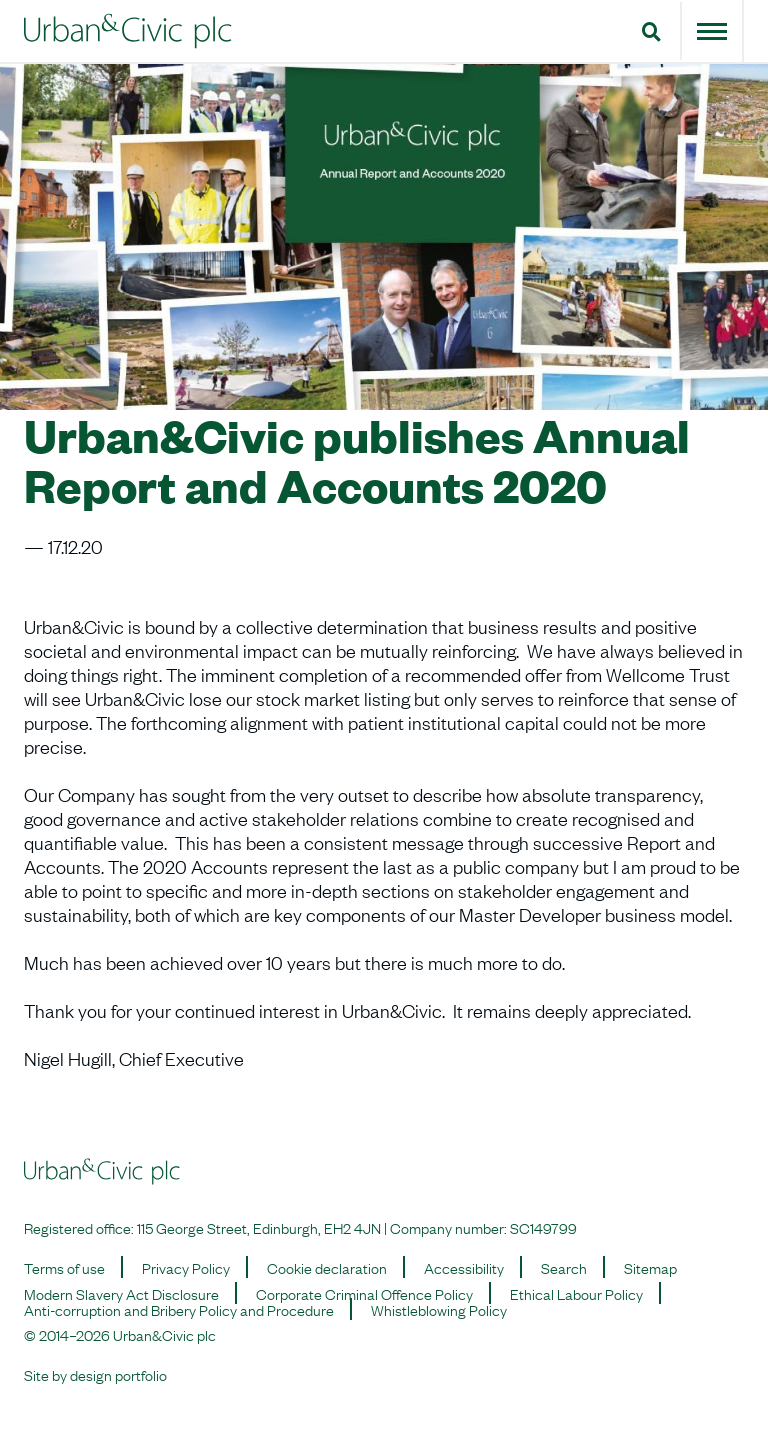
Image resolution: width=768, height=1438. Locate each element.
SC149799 (543, 1227)
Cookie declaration (327, 1267)
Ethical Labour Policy (576, 1293)
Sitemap (650, 1267)
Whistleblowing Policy (439, 1309)
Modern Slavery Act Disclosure (121, 1293)
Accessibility (464, 1267)
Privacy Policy (186, 1267)
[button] (651, 31)
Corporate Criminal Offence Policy (364, 1293)
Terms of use (64, 1267)
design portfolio (118, 1374)
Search (564, 1267)
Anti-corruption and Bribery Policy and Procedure (179, 1309)
